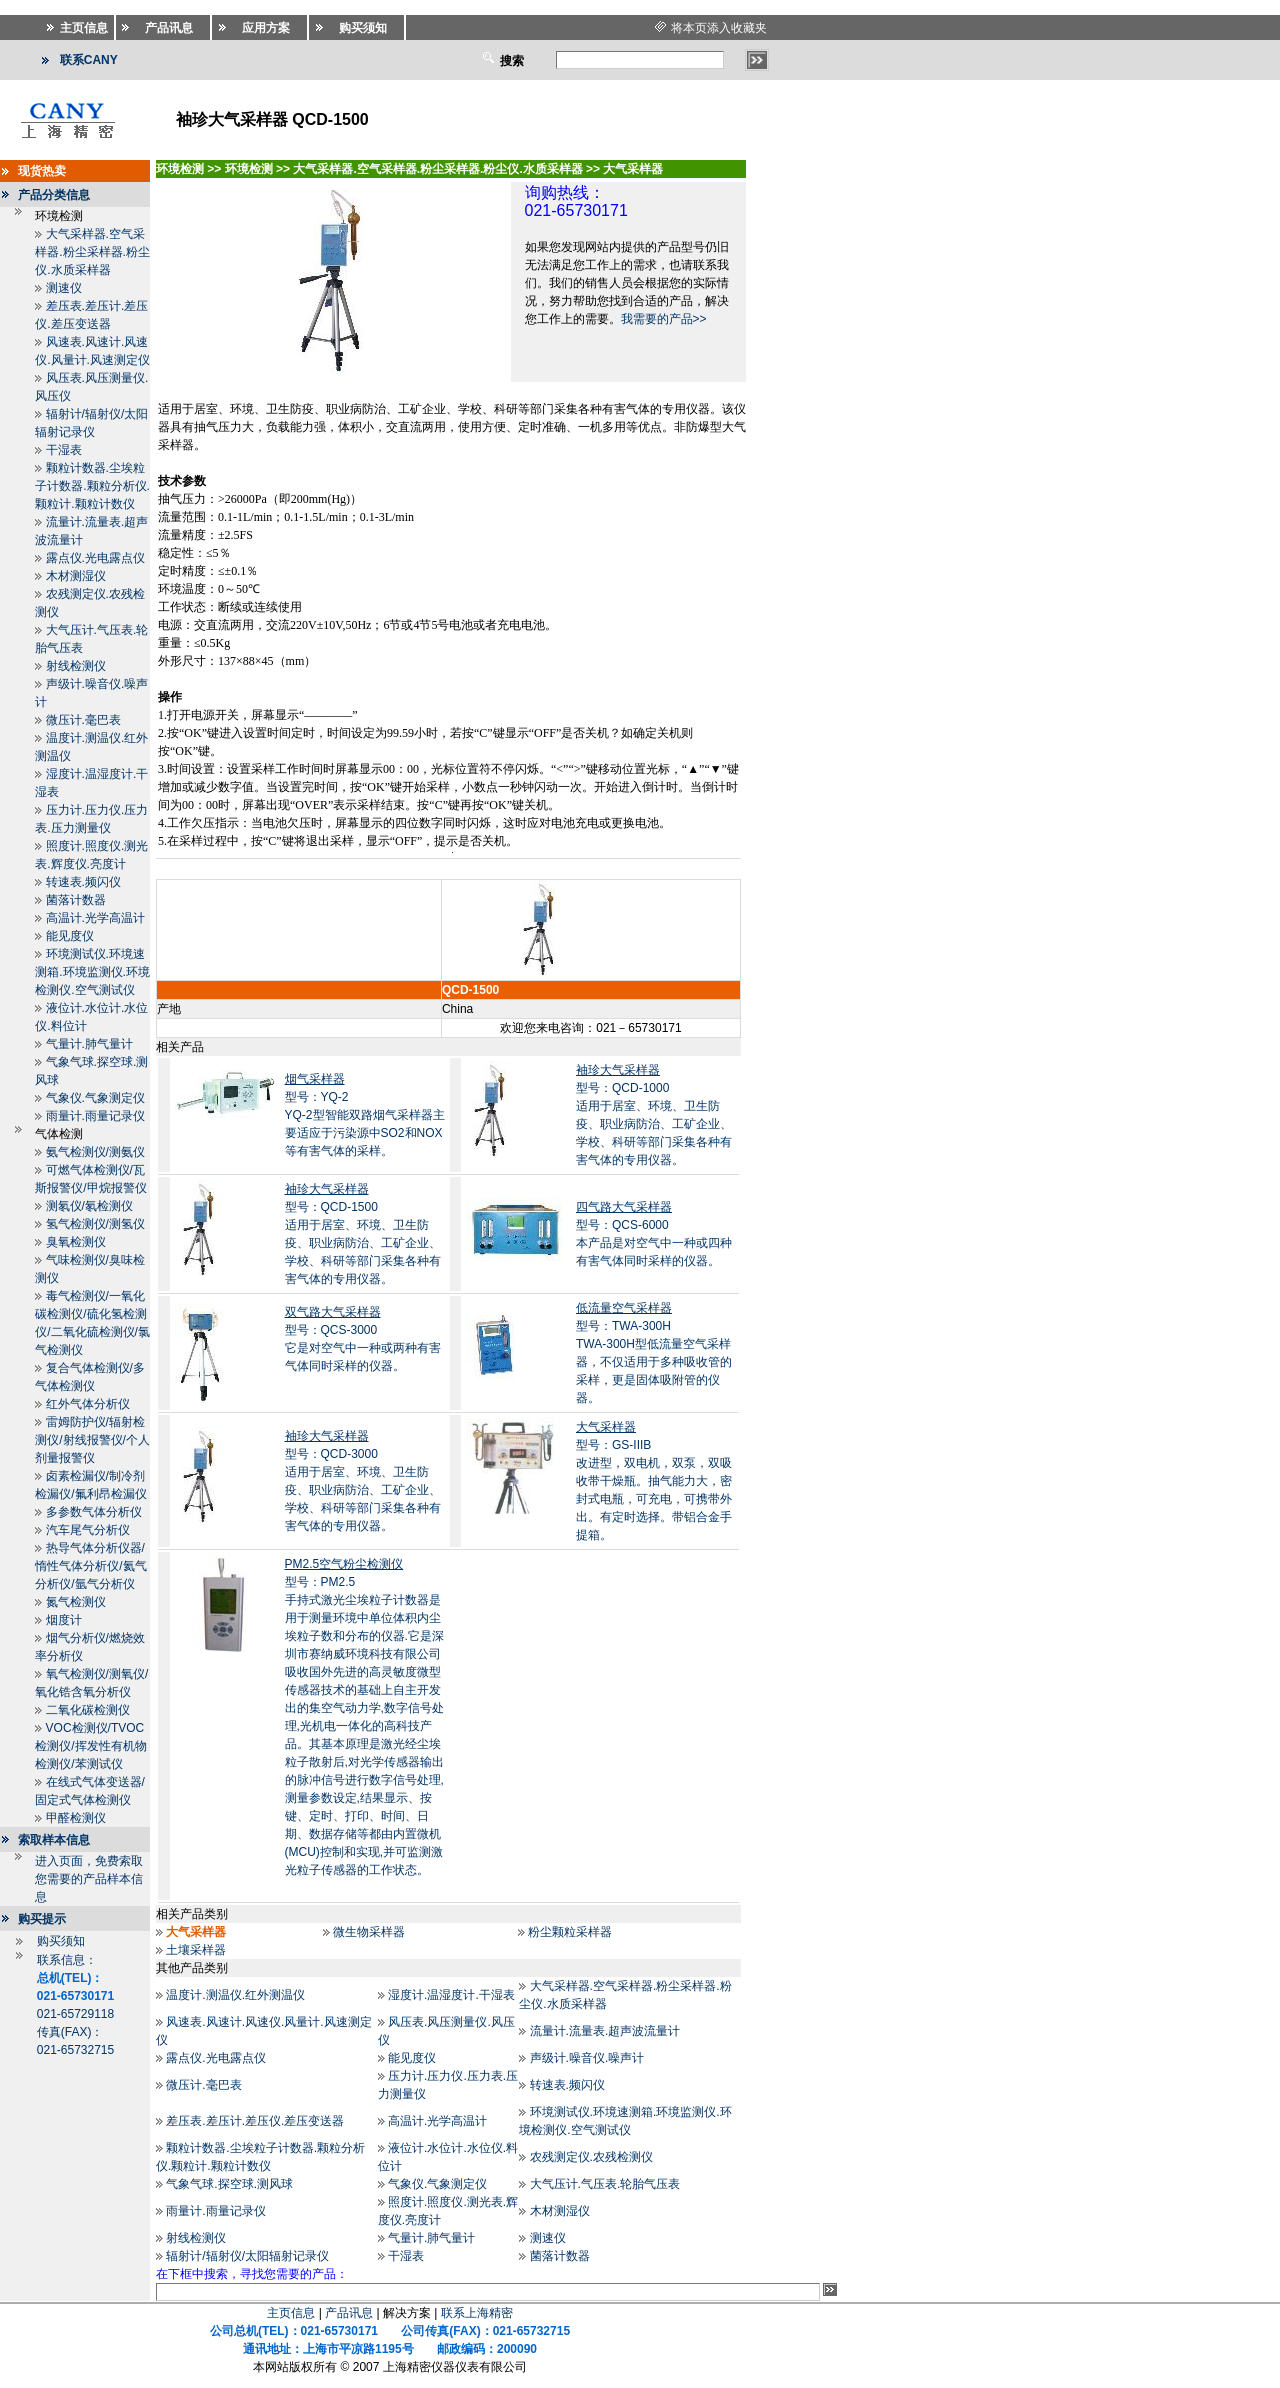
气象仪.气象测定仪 (95, 1098)
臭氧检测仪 (76, 1242)
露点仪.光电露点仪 (95, 558)
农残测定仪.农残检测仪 (591, 2157)
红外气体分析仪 (88, 1404)
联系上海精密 (477, 2313)
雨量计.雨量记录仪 (95, 1116)
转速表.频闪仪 (83, 882)
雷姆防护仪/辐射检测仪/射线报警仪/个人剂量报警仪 (92, 1440)
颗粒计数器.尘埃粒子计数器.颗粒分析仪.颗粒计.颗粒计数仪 (92, 486)
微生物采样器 (369, 1932)
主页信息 (291, 2313)
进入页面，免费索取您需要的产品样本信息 (89, 1879)
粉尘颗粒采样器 (570, 1932)
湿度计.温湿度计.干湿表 (451, 1995)
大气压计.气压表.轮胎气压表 (605, 2184)
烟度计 (64, 1620)
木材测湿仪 (76, 576)
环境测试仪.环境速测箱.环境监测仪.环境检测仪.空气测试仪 (92, 972)
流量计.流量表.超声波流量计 (605, 2031)
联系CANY (89, 60)
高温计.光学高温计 (95, 918)
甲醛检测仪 (76, 1818)
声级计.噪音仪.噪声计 (587, 2058)
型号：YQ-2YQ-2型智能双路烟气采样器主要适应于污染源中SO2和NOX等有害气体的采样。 (365, 1115)
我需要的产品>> (664, 319)
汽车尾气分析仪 (88, 1530)
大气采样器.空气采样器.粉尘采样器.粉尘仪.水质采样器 (92, 252)
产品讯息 (349, 2313)
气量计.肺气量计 (89, 1044)
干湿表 (64, 450)
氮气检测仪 (76, 1602)
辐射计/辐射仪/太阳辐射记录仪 (247, 2256)
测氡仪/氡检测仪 (89, 1206)
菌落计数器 (76, 900)
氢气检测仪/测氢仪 (95, 1224)
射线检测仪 (76, 666)
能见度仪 (70, 936)
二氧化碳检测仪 (88, 1710)
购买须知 (61, 1941)
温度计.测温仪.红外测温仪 (235, 1995)
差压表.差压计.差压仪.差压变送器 (255, 2121)
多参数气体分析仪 (94, 1512)
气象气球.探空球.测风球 (229, 2184)
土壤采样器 (196, 1950)
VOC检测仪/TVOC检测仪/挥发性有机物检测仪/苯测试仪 (90, 1746)
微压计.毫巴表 (83, 720)
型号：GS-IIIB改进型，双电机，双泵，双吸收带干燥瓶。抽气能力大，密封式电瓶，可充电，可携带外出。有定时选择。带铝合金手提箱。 (654, 1481)
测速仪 (64, 288)
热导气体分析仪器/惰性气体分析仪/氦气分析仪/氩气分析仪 (90, 1566)
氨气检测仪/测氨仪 (95, 1152)
